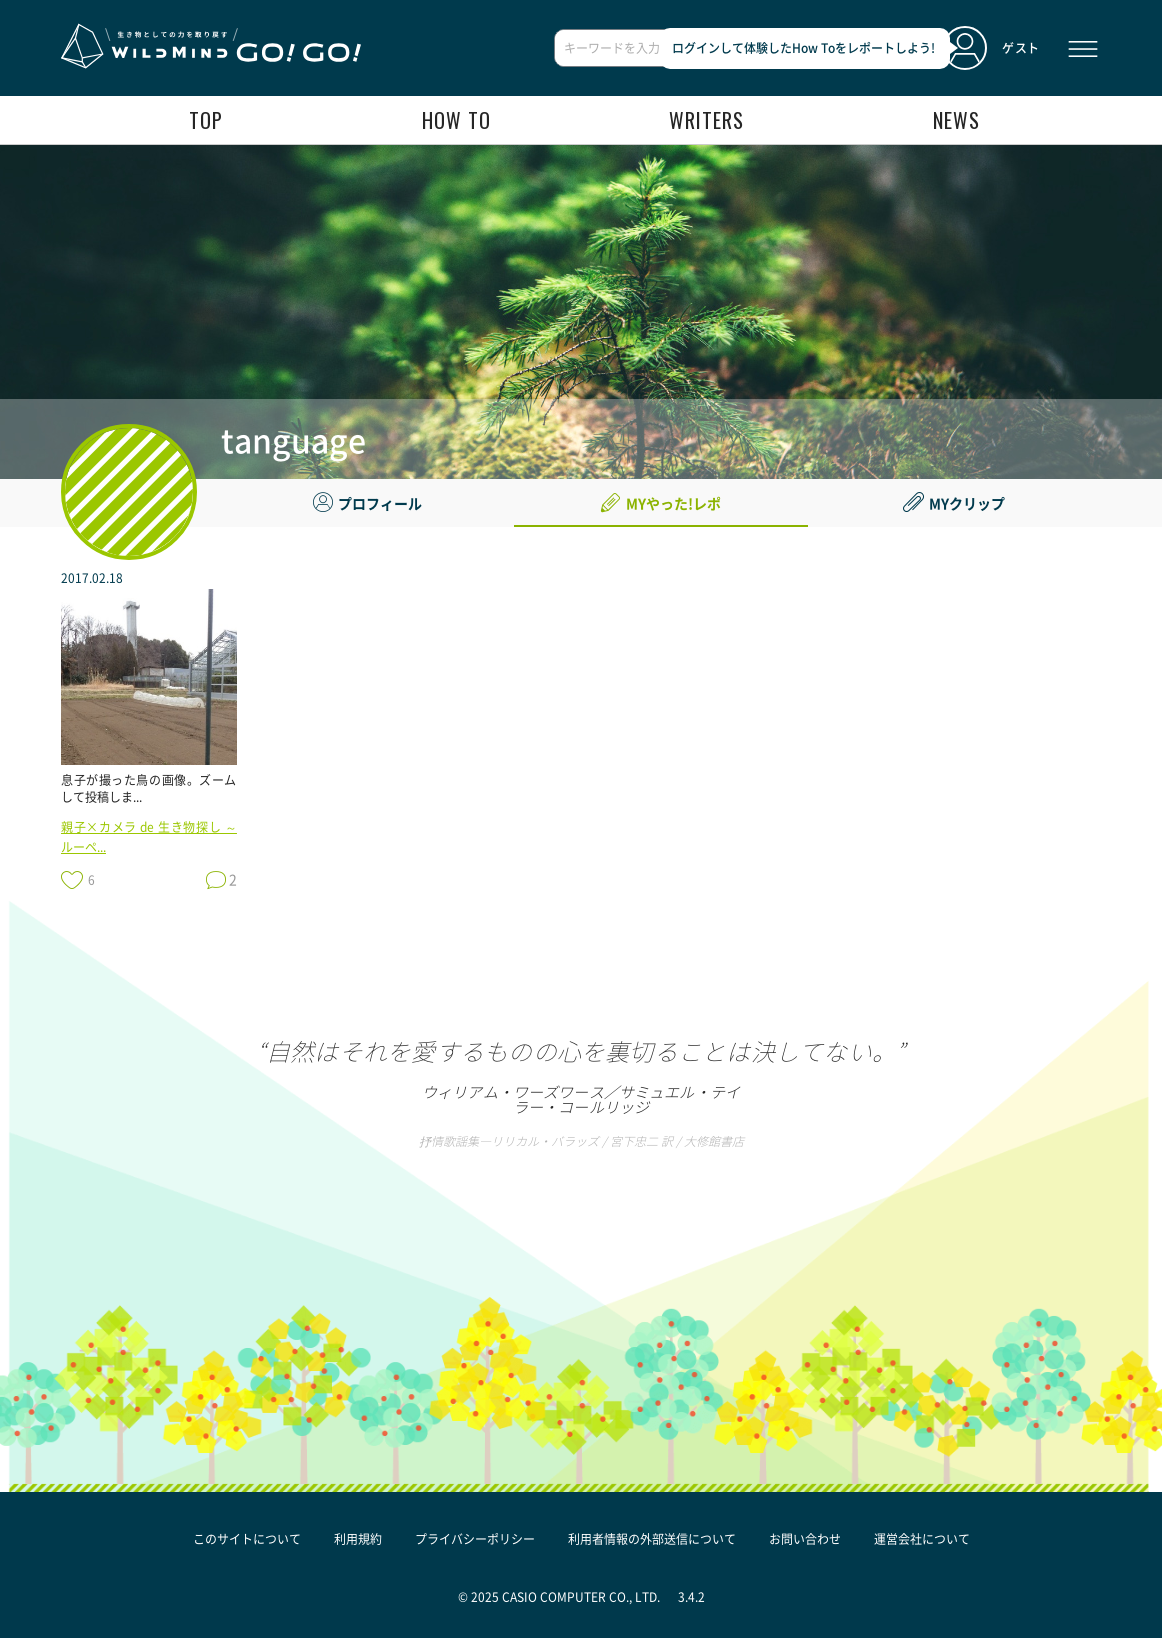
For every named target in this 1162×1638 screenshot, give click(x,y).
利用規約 (358, 1539)
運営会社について (922, 1539)
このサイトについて (247, 1539)
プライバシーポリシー (475, 1539)
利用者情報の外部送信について (652, 1539)
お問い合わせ (805, 1539)
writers (706, 120)
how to (456, 120)
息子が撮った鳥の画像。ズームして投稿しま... (149, 788)
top (206, 120)
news (956, 120)
